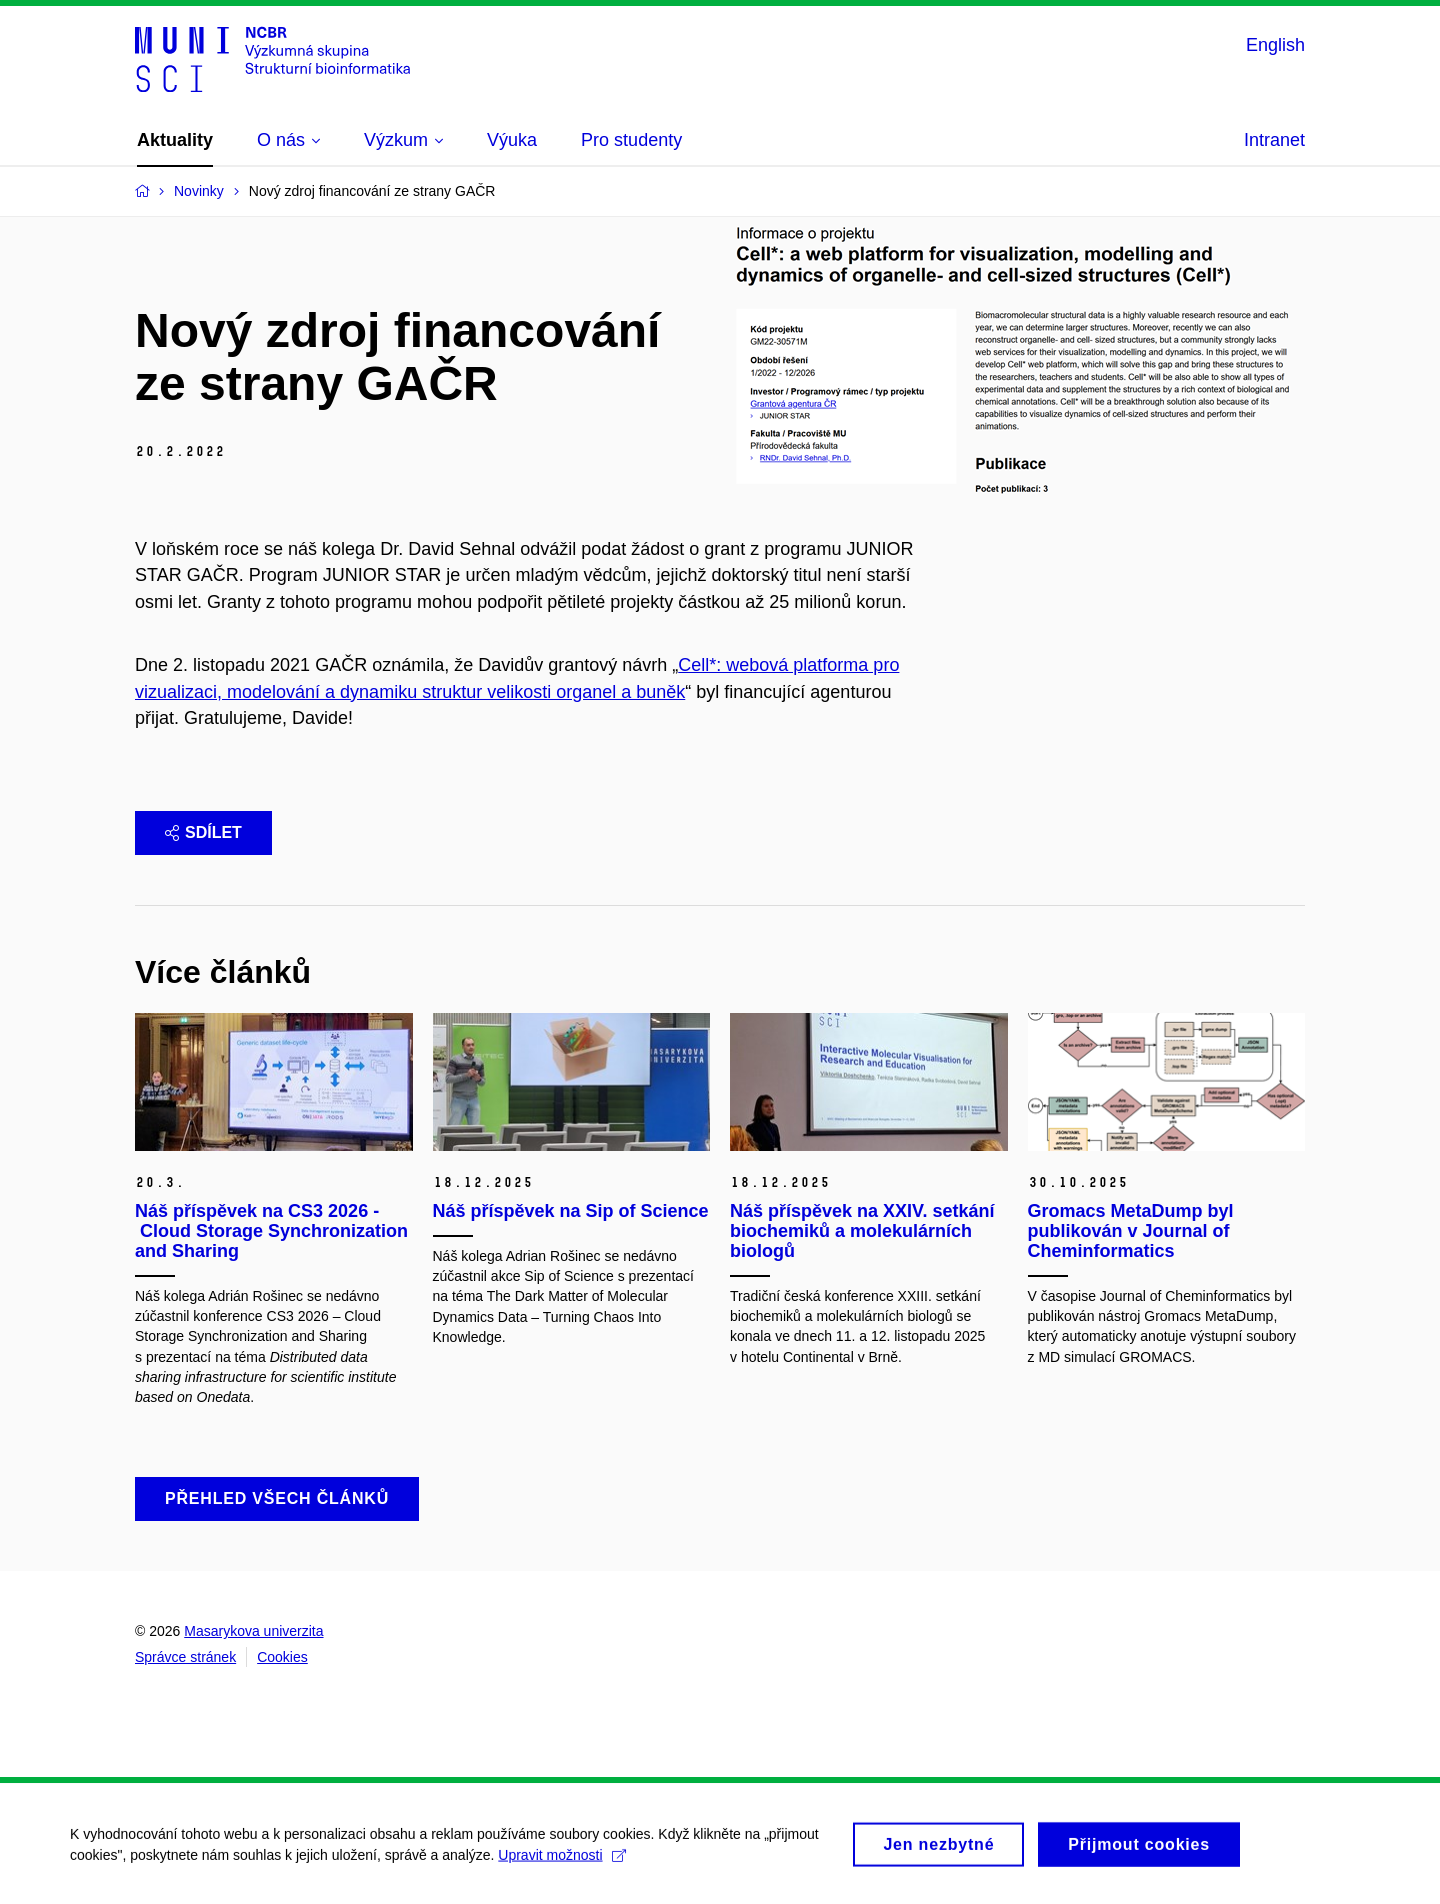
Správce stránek (185, 1657)
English (1275, 45)
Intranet (1274, 140)
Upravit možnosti (561, 1862)
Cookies (282, 1657)
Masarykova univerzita (253, 1631)
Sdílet (203, 832)
